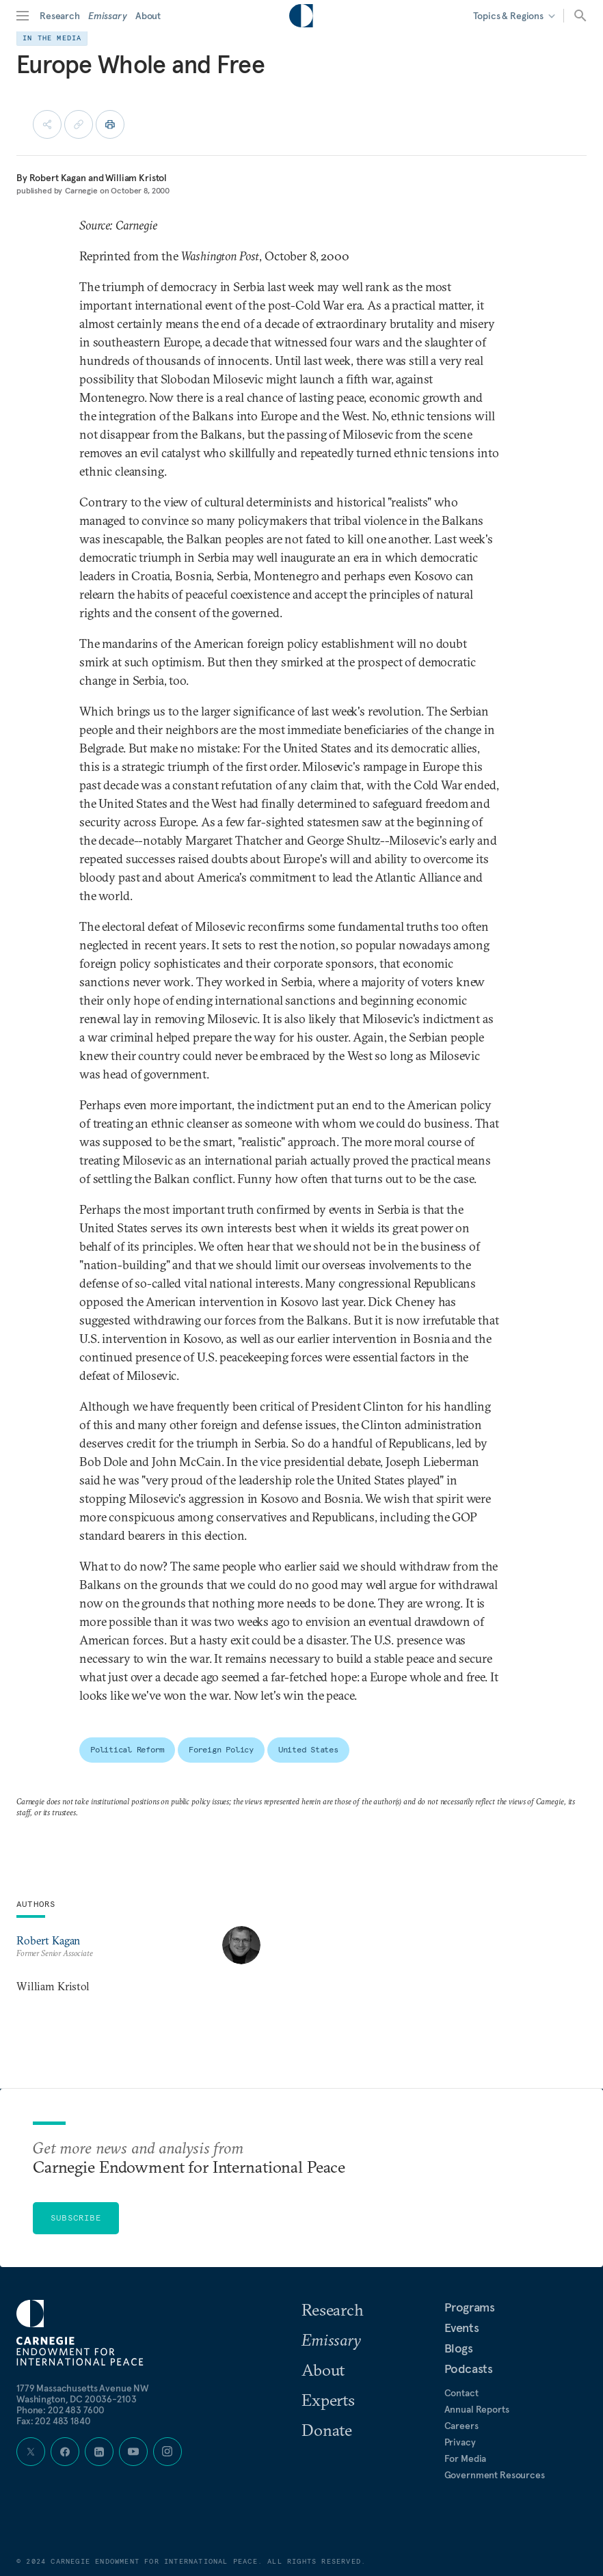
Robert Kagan (57, 178)
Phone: (60, 2409)
